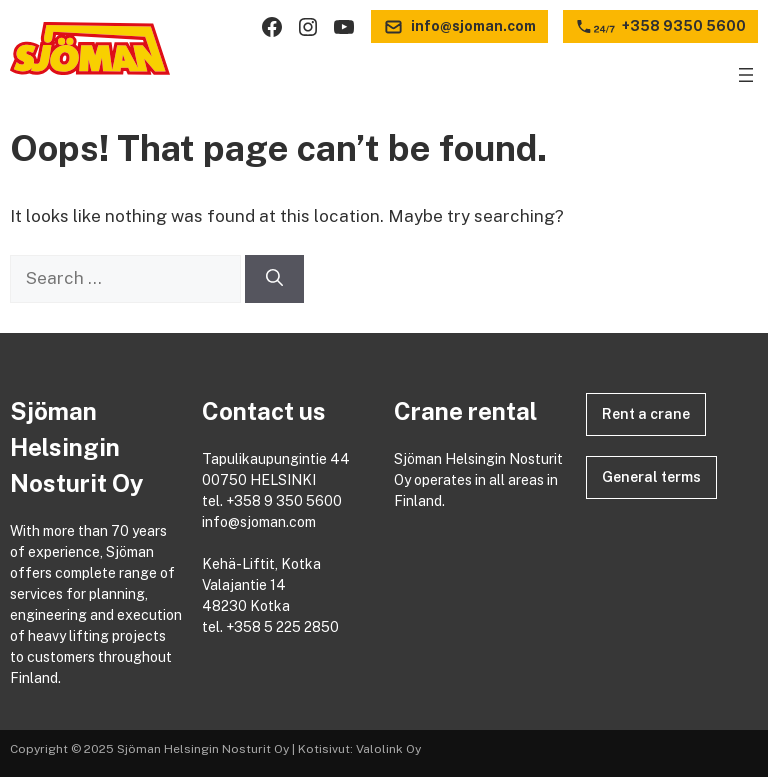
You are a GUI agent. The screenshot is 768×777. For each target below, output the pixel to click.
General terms (651, 477)
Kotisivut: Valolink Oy (359, 749)
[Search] (274, 279)
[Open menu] (746, 75)
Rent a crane (646, 414)
